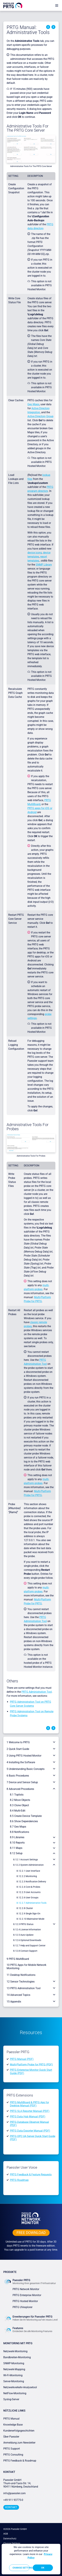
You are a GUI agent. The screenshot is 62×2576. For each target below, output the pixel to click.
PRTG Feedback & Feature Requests (31, 2174)
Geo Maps (33, 404)
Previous (48, 27)
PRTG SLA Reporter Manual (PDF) (29, 2111)
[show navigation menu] (56, 5)
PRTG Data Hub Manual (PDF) (27, 2116)
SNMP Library (44, 564)
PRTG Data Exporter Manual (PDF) (30, 2130)
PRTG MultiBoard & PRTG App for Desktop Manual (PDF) (29, 2104)
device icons (34, 552)
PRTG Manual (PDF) (22, 2059)
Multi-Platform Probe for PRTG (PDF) (31, 2064)
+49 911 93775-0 (13, 2500)
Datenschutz (9, 2538)
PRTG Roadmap (19, 2180)
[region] (31, 2559)
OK (42, 2567)
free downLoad (31, 2233)
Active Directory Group (40, 416)
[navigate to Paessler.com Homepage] (12, 5)
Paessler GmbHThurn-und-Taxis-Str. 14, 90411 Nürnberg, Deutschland (20, 2483)
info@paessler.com (14, 2493)
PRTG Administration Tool (36, 1691)
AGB (5, 2533)
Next (53, 27)
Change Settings (11, 2543)
